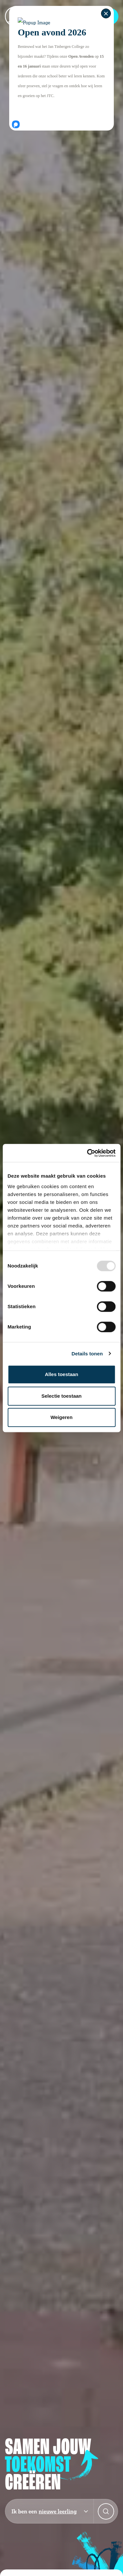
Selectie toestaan (61, 1396)
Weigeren (61, 1417)
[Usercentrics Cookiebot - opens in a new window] (87, 1153)
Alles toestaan (61, 1374)
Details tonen (87, 1353)
